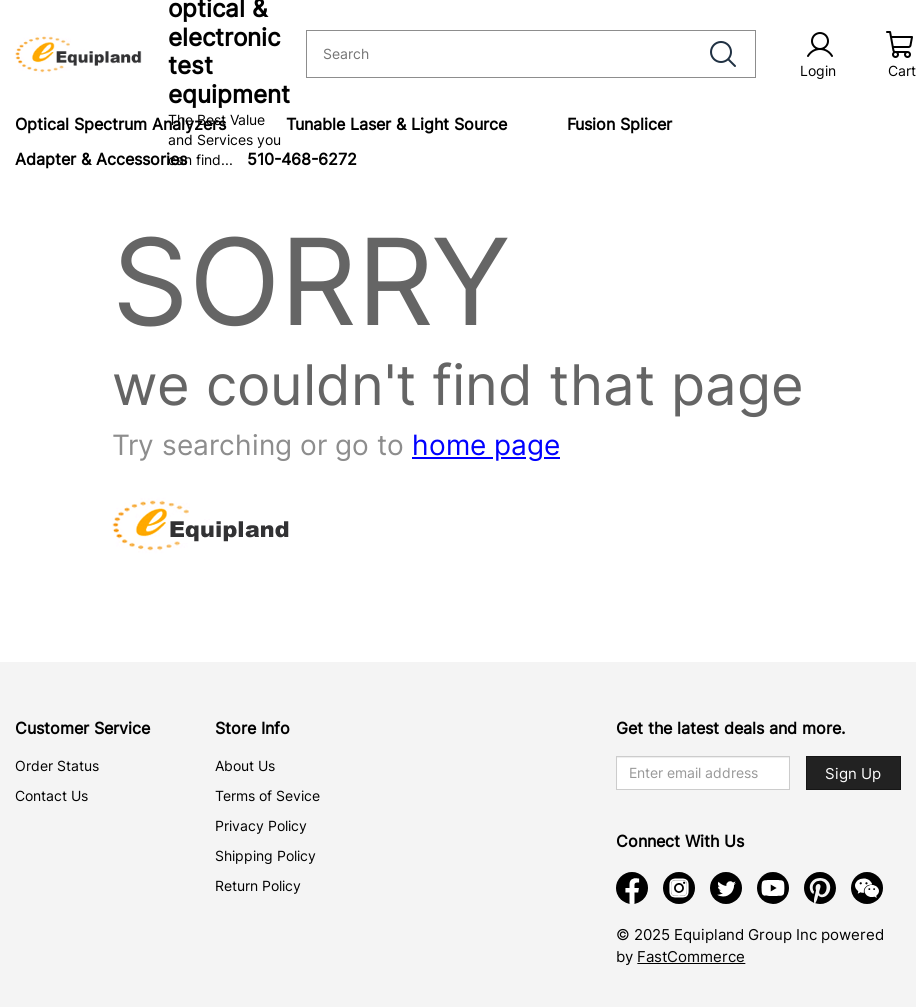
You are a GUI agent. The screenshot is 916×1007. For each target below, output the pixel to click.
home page (486, 445)
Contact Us (51, 795)
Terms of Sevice (267, 795)
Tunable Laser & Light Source (396, 124)
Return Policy (258, 885)
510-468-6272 (302, 159)
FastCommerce (691, 956)
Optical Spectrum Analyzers (120, 124)
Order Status (57, 765)
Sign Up (853, 773)
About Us (245, 765)
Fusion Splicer (619, 124)
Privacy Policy (261, 825)
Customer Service (82, 728)
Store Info (252, 728)
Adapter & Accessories (101, 159)
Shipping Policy (265, 855)
